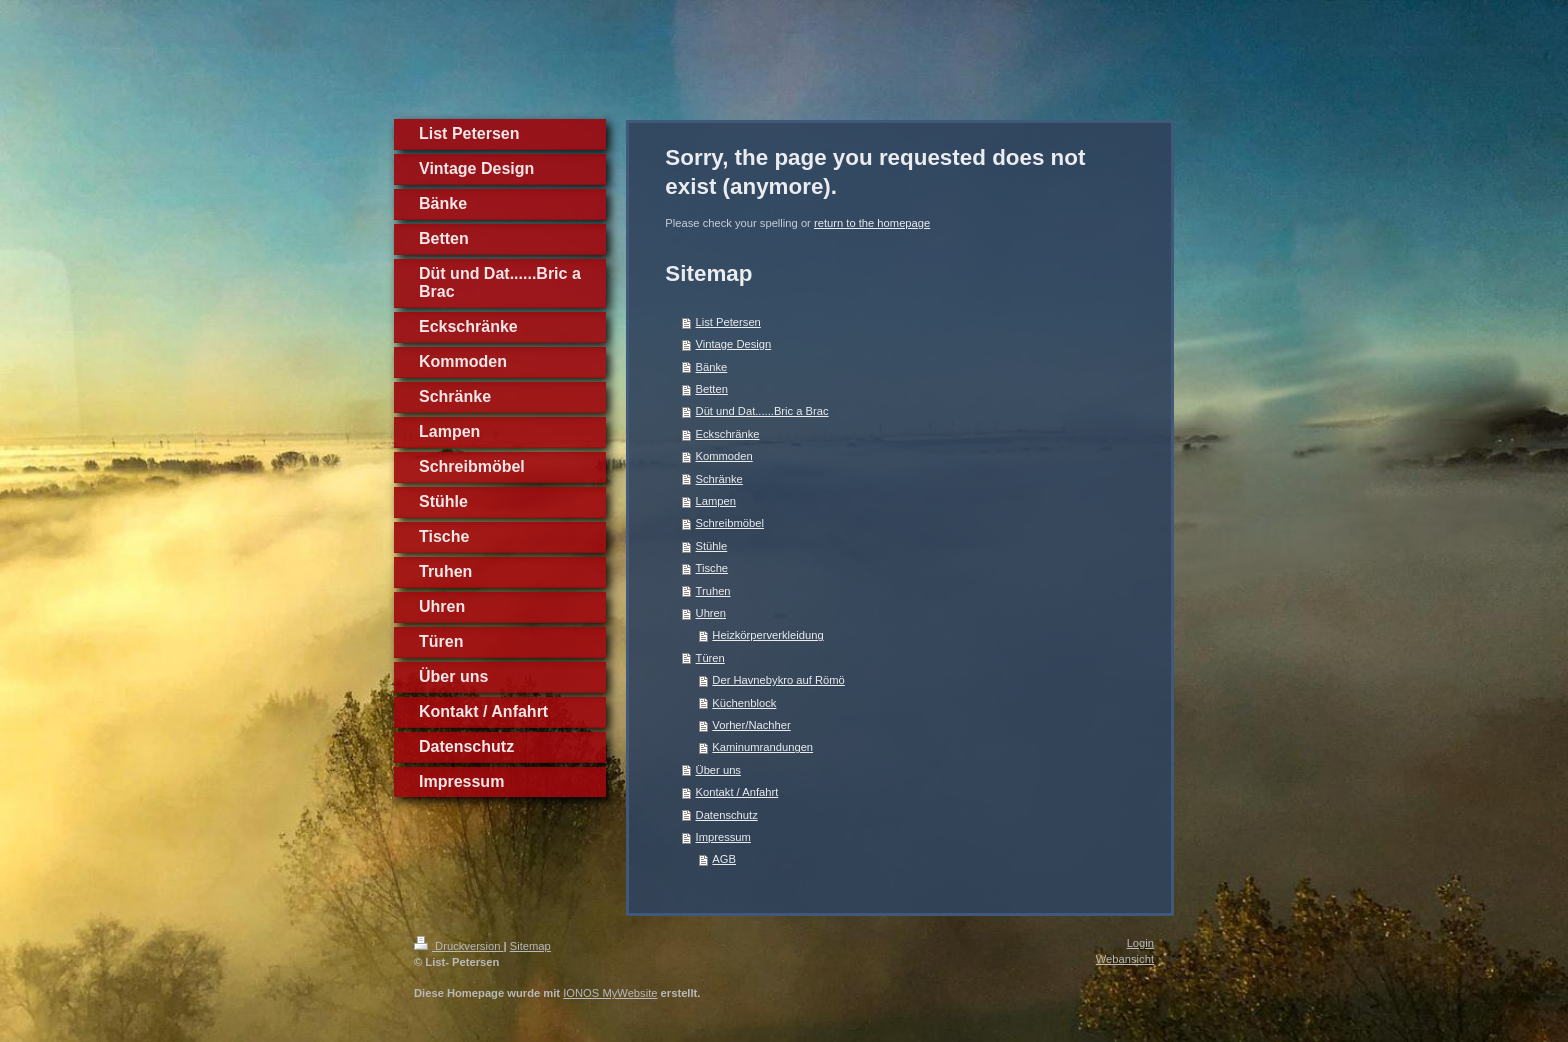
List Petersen (728, 322)
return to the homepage (872, 223)
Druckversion (459, 946)
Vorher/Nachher (751, 725)
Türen (710, 658)
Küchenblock (744, 703)
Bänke (712, 367)
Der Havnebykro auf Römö (778, 680)
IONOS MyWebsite (610, 993)
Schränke (719, 479)
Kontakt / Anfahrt (737, 792)
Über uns (718, 770)
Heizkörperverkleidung (767, 635)
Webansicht (1125, 959)
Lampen (716, 501)
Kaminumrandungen (762, 747)
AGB (724, 859)
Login (1140, 943)
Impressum (723, 837)
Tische (712, 568)
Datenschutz (727, 815)
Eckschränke (728, 434)
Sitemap (530, 946)
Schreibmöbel (730, 523)
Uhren (711, 613)
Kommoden (724, 456)
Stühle (712, 546)
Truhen (713, 591)
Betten (712, 389)
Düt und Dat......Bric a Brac (762, 411)
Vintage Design (734, 344)
